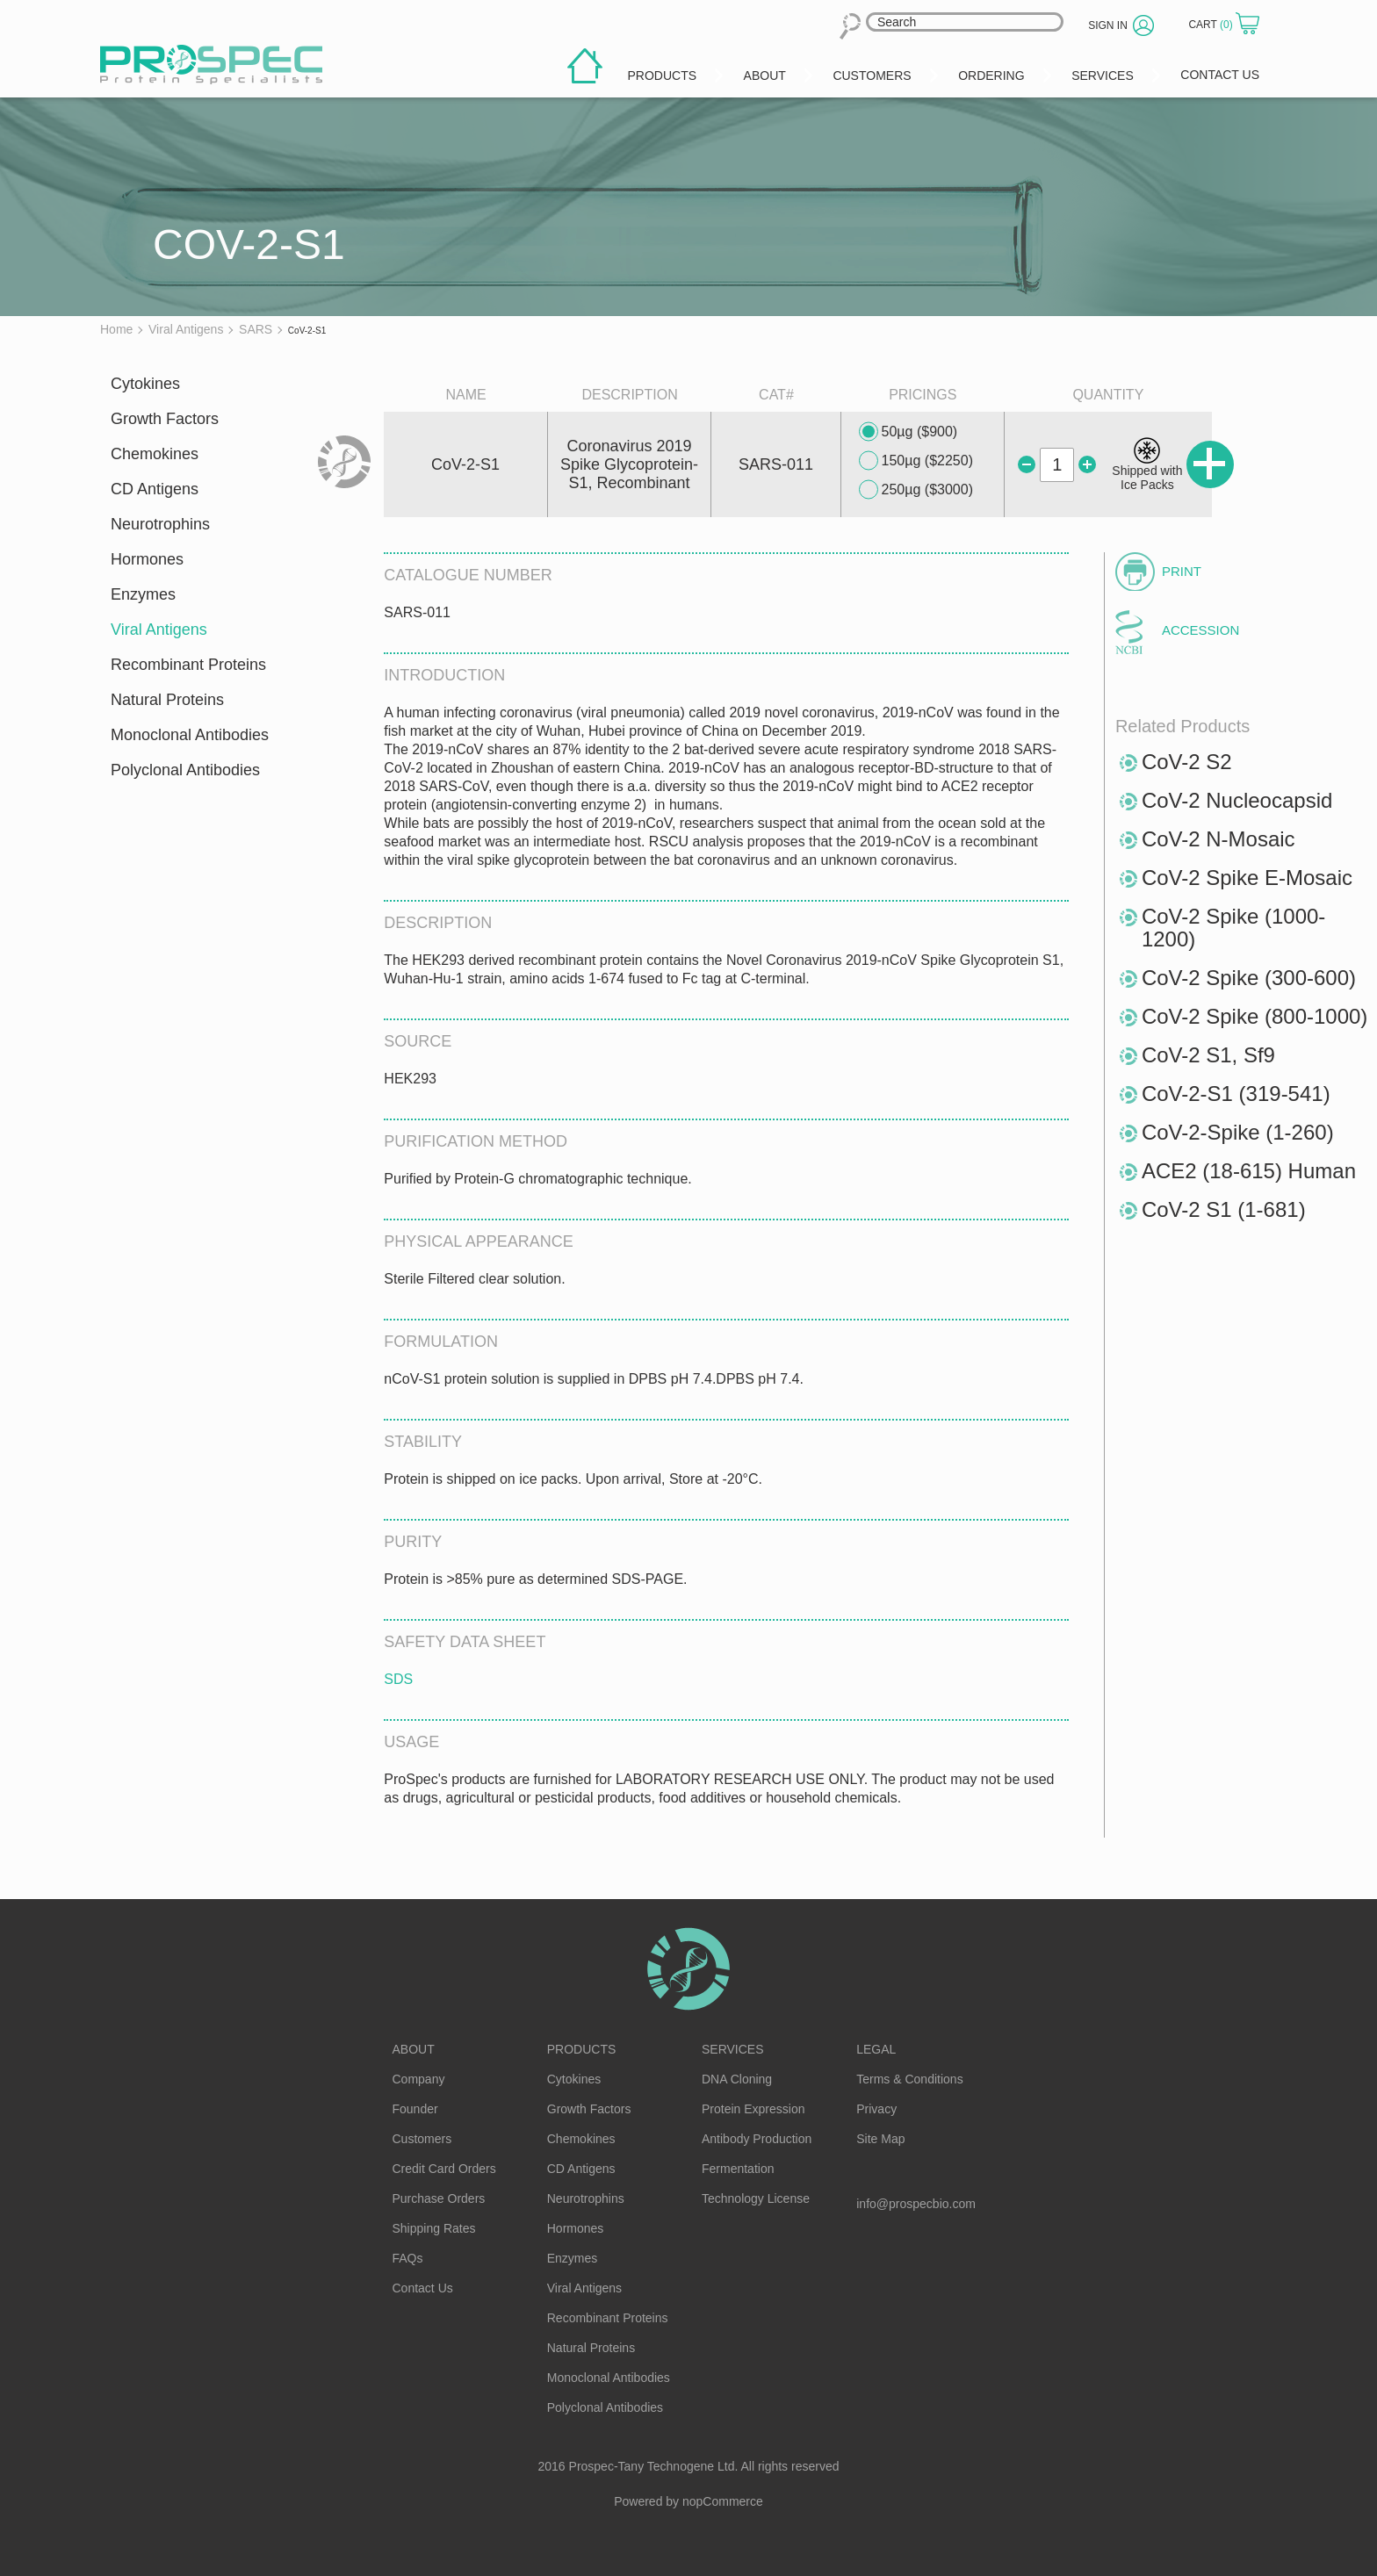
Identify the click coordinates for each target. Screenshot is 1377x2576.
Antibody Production (756, 2139)
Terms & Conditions (909, 2079)
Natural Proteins (167, 700)
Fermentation (738, 2169)
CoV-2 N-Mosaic (1218, 839)
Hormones (147, 559)
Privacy (876, 2109)
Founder (415, 2109)
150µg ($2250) (916, 461)
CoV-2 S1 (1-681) (1224, 1209)
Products (581, 2049)
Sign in (1108, 25)
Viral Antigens (159, 629)
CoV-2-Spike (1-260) (1238, 1132)
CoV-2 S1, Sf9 (1208, 1055)
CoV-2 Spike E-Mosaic (1247, 877)
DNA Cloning (737, 2079)
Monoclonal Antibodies (190, 735)
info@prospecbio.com (916, 2204)
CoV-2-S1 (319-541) (1236, 1093)
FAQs (408, 2258)
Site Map (880, 2139)
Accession (1200, 629)
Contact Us (423, 2288)
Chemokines (154, 454)
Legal (876, 2049)
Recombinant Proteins (188, 664)
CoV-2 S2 (1187, 762)
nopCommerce (722, 2501)
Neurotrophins (160, 524)
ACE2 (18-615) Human (1249, 1171)
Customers (422, 2139)
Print (1181, 571)
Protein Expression (753, 2109)
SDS (398, 1679)
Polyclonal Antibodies (185, 770)
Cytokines (145, 383)
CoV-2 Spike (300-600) (1249, 977)
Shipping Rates (434, 2228)
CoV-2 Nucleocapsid (1237, 800)
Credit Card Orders (444, 2169)
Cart (1212, 24)
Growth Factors (165, 419)
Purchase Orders (439, 2198)
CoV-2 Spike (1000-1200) (1233, 927)
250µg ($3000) (916, 490)
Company (419, 2079)
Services (733, 2049)
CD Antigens (154, 489)
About (414, 2049)
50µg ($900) (908, 432)
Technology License (756, 2198)
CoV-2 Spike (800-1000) (1254, 1016)
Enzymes (143, 594)
